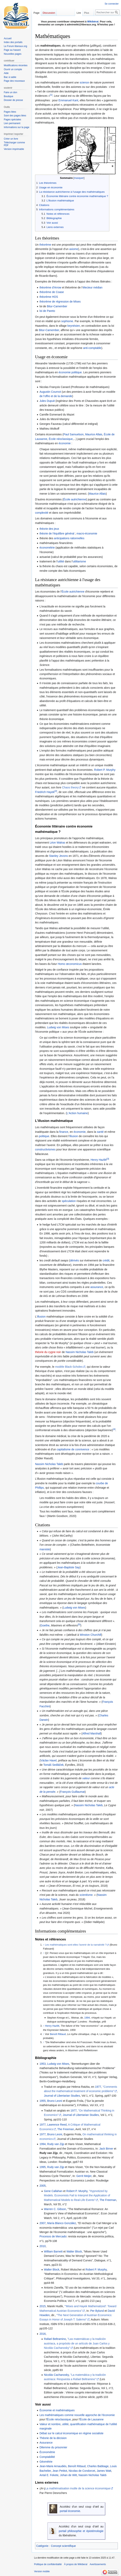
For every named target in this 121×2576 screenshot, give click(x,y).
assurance (96, 1287)
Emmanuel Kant (68, 100)
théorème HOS (48, 296)
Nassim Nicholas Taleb (79, 1352)
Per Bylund (97, 2310)
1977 (98, 2086)
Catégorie (42, 2545)
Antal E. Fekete (48, 2474)
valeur (86, 1778)
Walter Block (74, 2251)
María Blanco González (61, 2223)
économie (65, 443)
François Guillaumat (72, 1791)
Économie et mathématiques (56, 2410)
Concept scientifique (63, 2545)
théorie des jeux (49, 528)
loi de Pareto (47, 310)
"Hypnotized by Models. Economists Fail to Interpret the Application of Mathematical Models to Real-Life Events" (77, 2195)
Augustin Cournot (50, 391)
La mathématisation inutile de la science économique (77, 2488)
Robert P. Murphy (104, 769)
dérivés (74, 1260)
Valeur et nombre (49, 2424)
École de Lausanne (92, 2419)
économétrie (47, 547)
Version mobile (42, 2571)
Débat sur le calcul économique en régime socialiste (71, 2433)
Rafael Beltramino (55, 2338)
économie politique (70, 372)
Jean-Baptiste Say (68, 1567)
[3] (108, 1158)
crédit (106, 1260)
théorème (45, 244)
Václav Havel (48, 1760)
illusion (74, 1136)
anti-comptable (92, 348)
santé (100, 1131)
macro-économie (87, 533)
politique (44, 1136)
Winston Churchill (90, 1634)
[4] (114, 1429)
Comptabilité (47, 2456)
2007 (42, 2223)
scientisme (85, 1894)
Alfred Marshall (91, 1733)
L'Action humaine (77, 1113)
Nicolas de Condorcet (82, 2470)
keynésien (73, 325)
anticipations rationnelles (69, 538)
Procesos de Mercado (52, 2236)
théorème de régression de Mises (60, 301)
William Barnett (53, 2251)
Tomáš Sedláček (53, 1764)
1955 (42, 2100)
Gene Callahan (53, 2191)
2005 (42, 2185)
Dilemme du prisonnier (53, 2447)
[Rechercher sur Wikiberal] (107, 12)
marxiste (44, 1549)
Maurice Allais (93, 434)
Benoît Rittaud (58, 2034)
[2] (55, 791)
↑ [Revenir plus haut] (43, 1944)
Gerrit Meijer (83, 2176)
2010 (42, 2246)
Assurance (45, 2442)
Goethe (45, 1625)
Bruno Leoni (54, 2100)
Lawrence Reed (57, 2124)
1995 (42, 2167)
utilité (61, 561)
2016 (42, 2333)
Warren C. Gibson (55, 2209)
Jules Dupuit (47, 400)
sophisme (67, 321)
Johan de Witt (68, 2474)
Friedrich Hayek (44, 792)
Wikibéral (92, 21)
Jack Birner (106, 2148)
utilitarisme (79, 561)
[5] (79, 1624)
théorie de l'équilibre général (56, 533)
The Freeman (65, 2129)
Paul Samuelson (73, 434)
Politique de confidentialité (48, 2564)
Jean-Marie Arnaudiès (52, 2466)
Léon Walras (57, 842)
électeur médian (93, 287)
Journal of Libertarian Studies (62, 2095)
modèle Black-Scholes (69, 1366)
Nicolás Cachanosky (56, 2374)
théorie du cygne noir (48, 1352)
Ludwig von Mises (58, 1027)
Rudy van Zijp (55, 2144)
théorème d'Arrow (50, 287)
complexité (41, 512)
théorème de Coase (51, 292)
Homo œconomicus (70, 963)
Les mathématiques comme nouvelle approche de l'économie (77, 2414)
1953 (42, 2063)
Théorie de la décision (53, 2437)
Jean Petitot (59, 2470)
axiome (73, 249)
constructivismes (45, 1149)
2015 (42, 2306)
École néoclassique (61, 439)
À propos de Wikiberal (75, 2564)
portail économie (70, 2510)
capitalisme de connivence (73, 1449)
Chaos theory (70, 787)
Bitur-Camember (57, 306)
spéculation (69, 1201)
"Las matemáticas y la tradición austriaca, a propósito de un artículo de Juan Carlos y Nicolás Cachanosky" (77, 2343)
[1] (51, 95)
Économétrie (47, 2451)
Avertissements (98, 2564)
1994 (87, 2017)
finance (63, 1131)
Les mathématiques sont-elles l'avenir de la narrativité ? (75, 1944)
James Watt (104, 2470)
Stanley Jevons (58, 855)
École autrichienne (74, 499)
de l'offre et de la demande (55, 396)
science (84, 82)
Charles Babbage (98, 2466)
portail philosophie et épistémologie (81, 2530)
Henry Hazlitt (99, 1159)
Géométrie (45, 2461)
